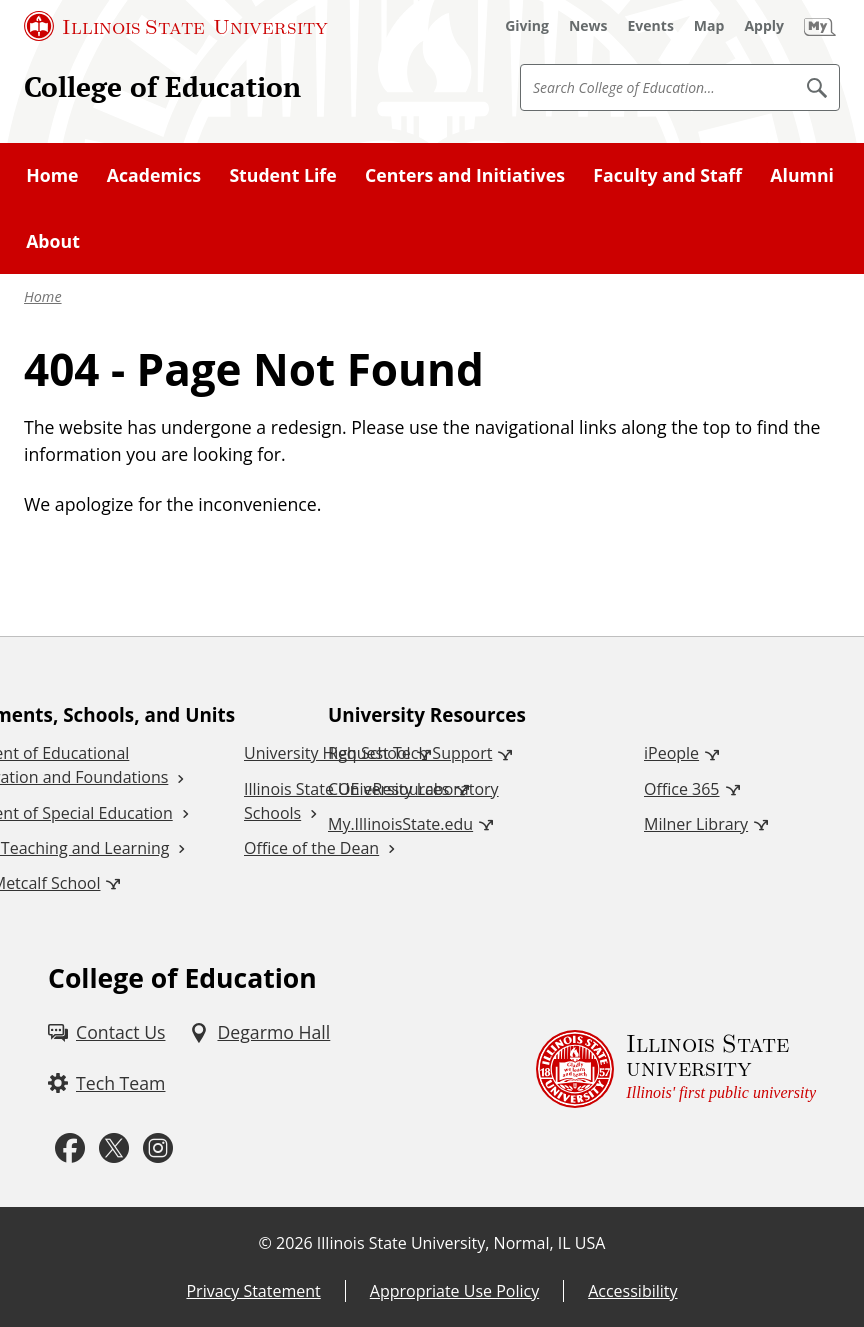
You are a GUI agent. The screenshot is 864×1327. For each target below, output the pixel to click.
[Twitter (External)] (114, 1148)
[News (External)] (588, 26)
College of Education (162, 86)
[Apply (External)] (764, 26)
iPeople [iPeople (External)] (671, 753)
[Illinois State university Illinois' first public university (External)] (676, 1068)
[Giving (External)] (527, 26)
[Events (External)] (651, 26)
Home (43, 296)
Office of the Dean (311, 848)
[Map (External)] (709, 26)
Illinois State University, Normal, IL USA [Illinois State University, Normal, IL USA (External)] (461, 1243)
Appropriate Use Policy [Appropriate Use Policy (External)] (454, 1291)
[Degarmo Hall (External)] (259, 1032)
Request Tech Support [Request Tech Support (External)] (410, 753)
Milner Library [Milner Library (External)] (696, 824)
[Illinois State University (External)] (176, 26)
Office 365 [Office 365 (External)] (682, 789)
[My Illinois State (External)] (820, 26)
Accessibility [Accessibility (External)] (632, 1291)
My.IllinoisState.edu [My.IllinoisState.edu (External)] (400, 824)
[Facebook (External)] (70, 1148)
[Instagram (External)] (158, 1148)
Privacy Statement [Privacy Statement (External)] (253, 1291)
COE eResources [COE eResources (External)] (388, 789)
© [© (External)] (265, 1243)
